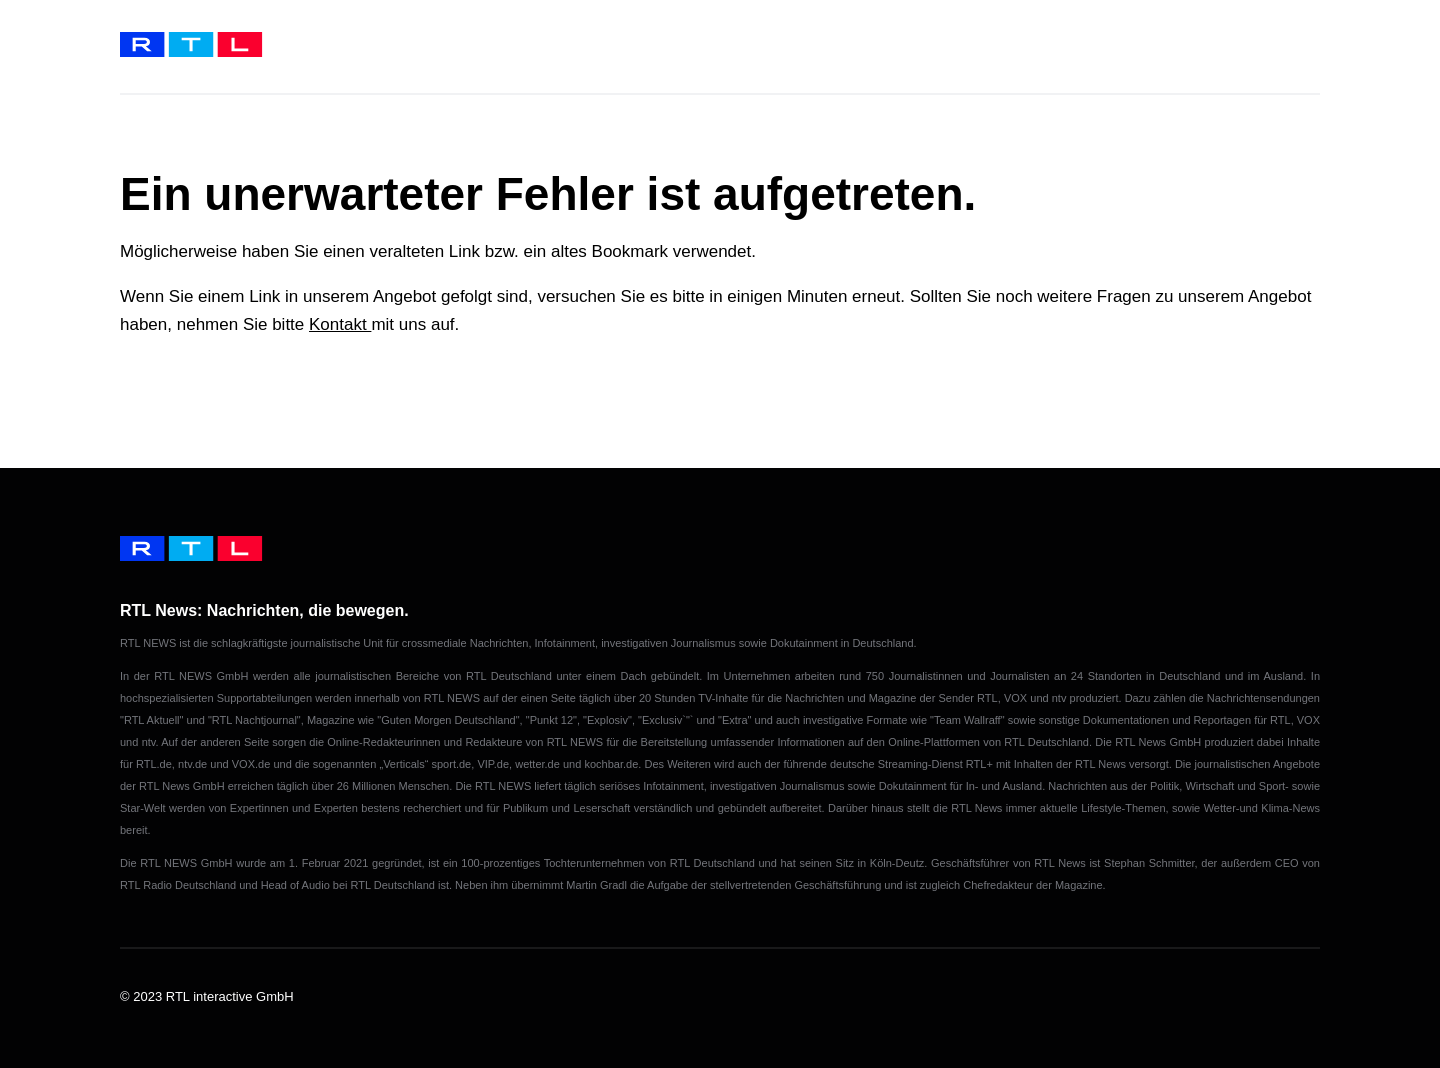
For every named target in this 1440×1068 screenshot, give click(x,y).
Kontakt (340, 324)
